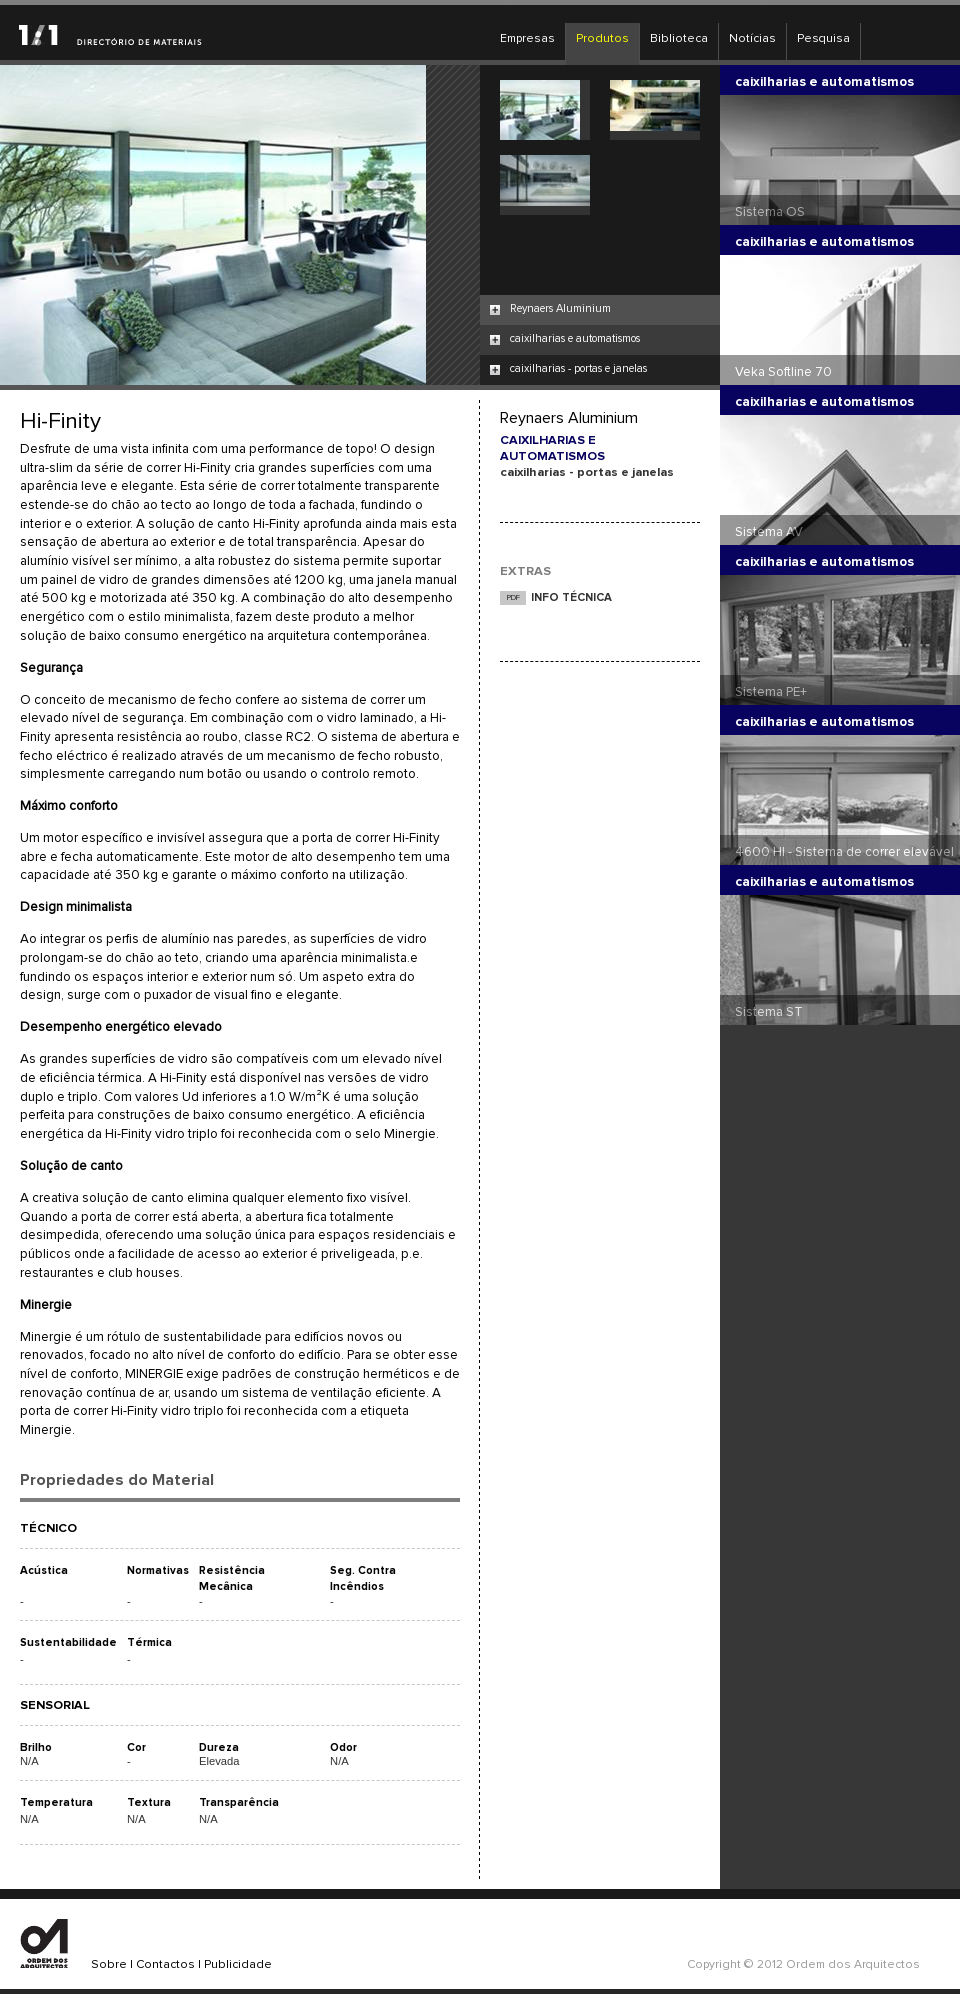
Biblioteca (679, 39)
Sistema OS (770, 212)
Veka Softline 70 (783, 372)
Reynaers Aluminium (560, 308)
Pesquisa (823, 39)
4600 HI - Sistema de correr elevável (844, 852)
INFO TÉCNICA (571, 597)
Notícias (752, 39)
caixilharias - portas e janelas (578, 368)
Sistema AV (769, 532)
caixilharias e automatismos (575, 338)
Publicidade (238, 1965)
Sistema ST (769, 1012)
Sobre (109, 1965)
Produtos (602, 39)
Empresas (527, 39)
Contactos (165, 1965)
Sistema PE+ (771, 692)
